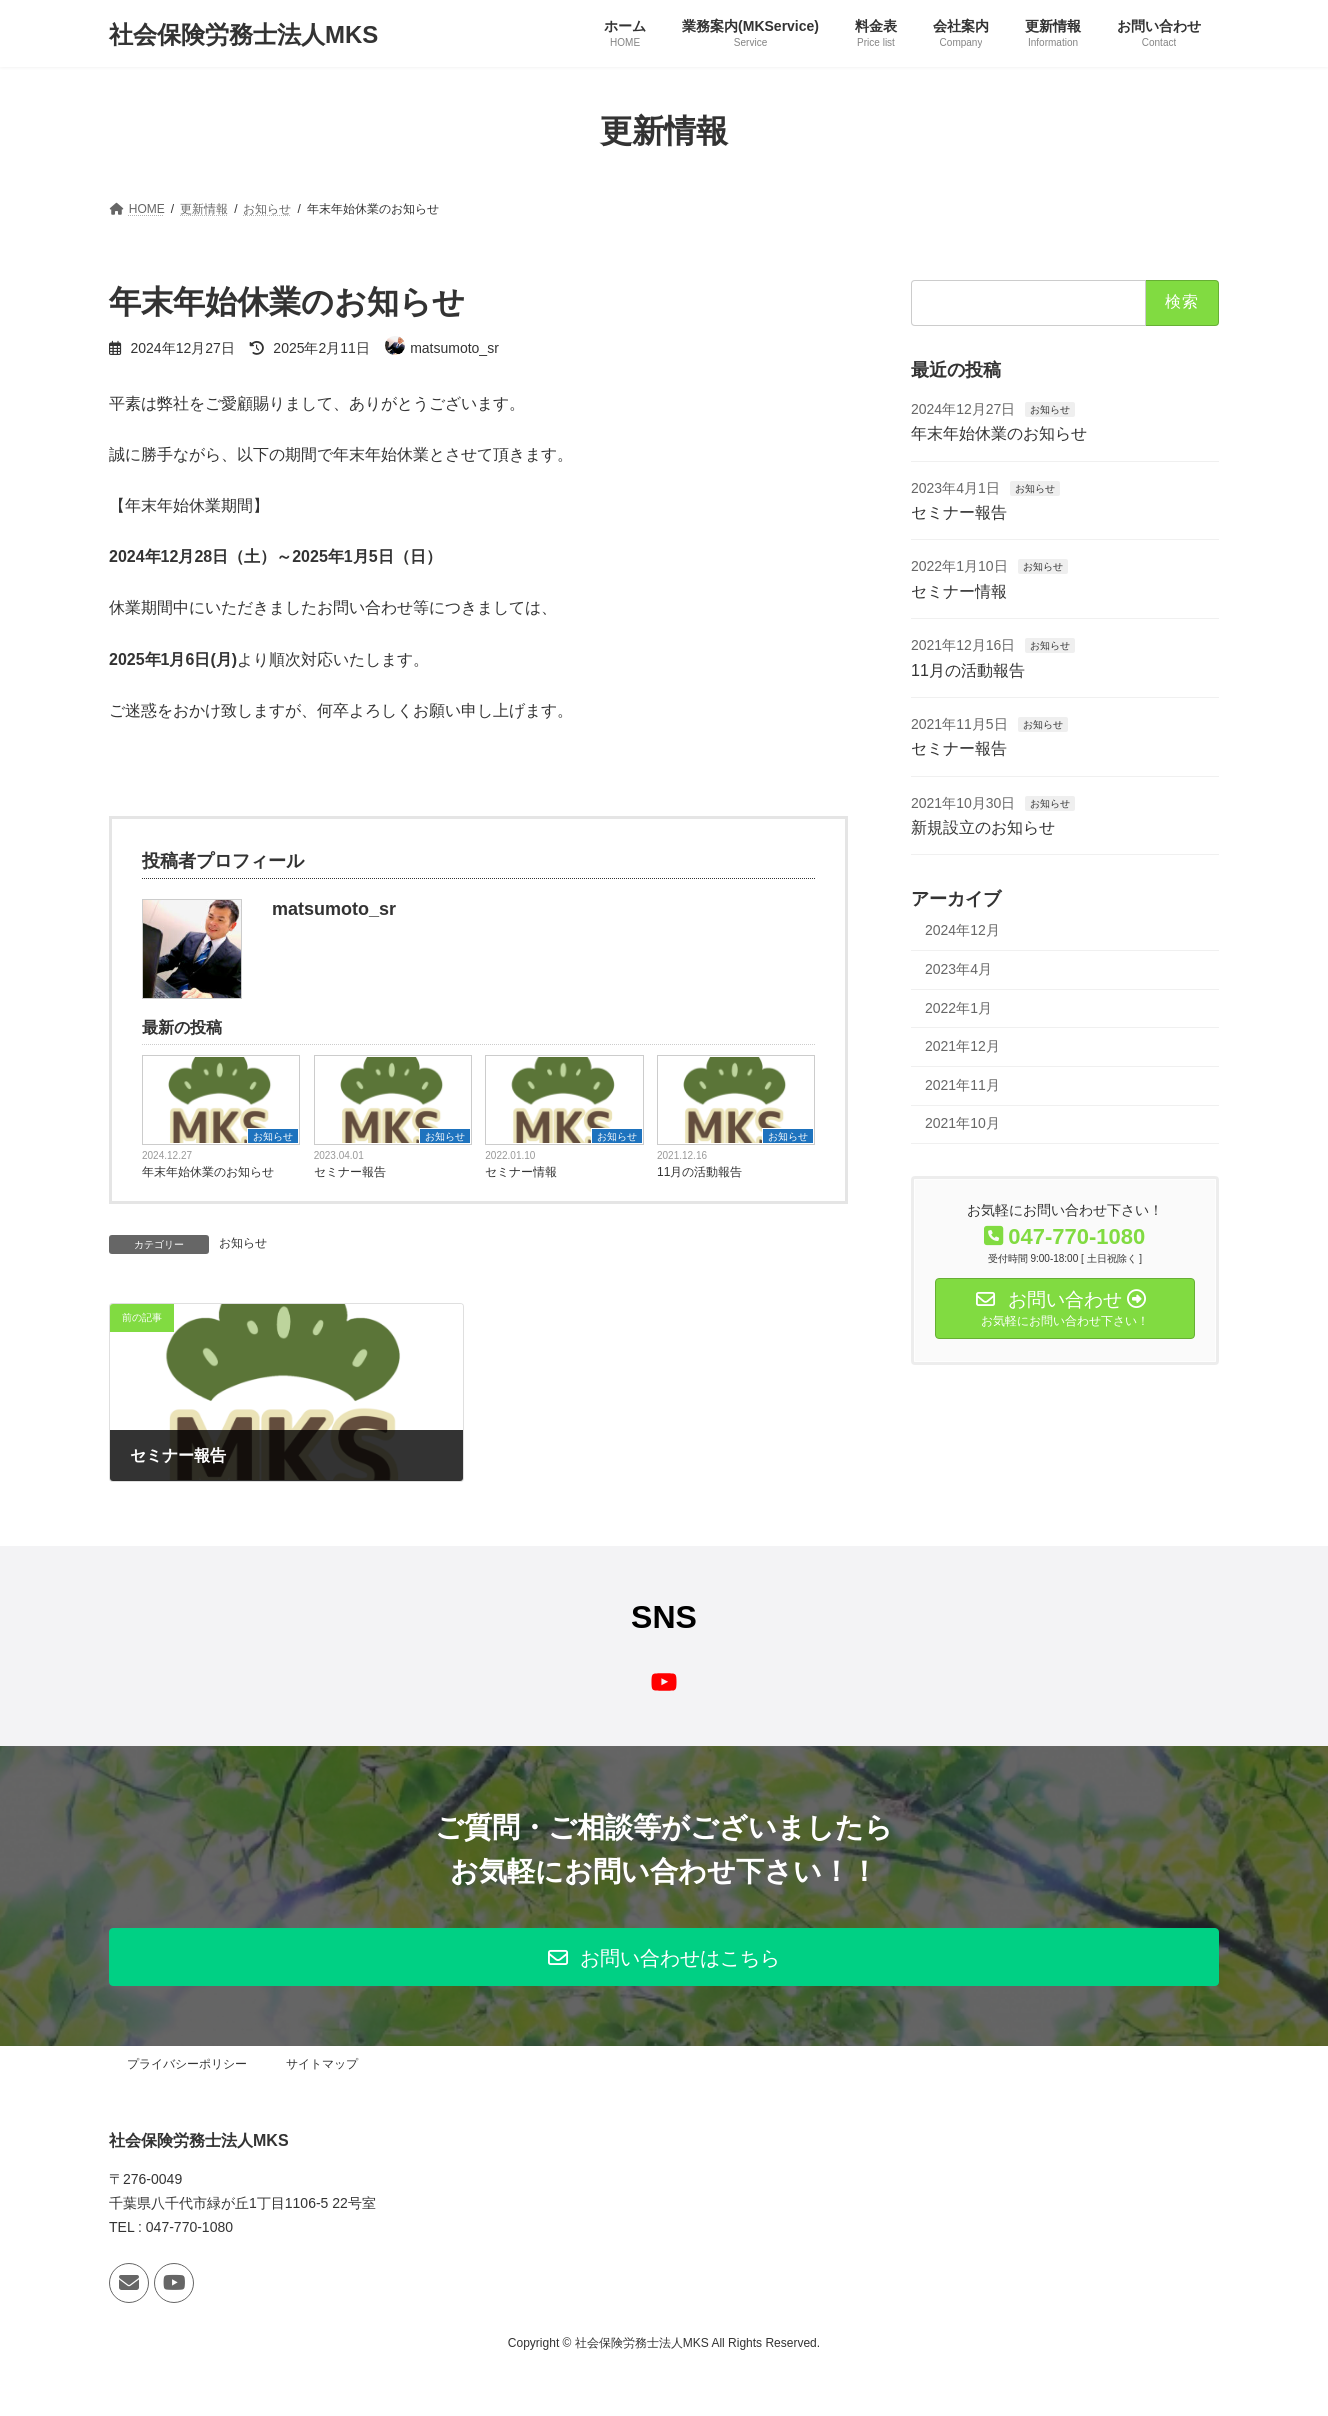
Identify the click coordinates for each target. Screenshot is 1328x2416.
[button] (664, 1957)
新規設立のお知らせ (983, 827)
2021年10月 (962, 1124)
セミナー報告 (350, 1172)
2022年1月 (958, 1008)
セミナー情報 (521, 1172)
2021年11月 (962, 1085)
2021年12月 (962, 1046)
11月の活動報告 (699, 1172)
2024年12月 (962, 931)
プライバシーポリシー (187, 2064)
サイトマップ (322, 2064)
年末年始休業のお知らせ (208, 1172)
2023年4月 (958, 969)
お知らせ (273, 1136)
